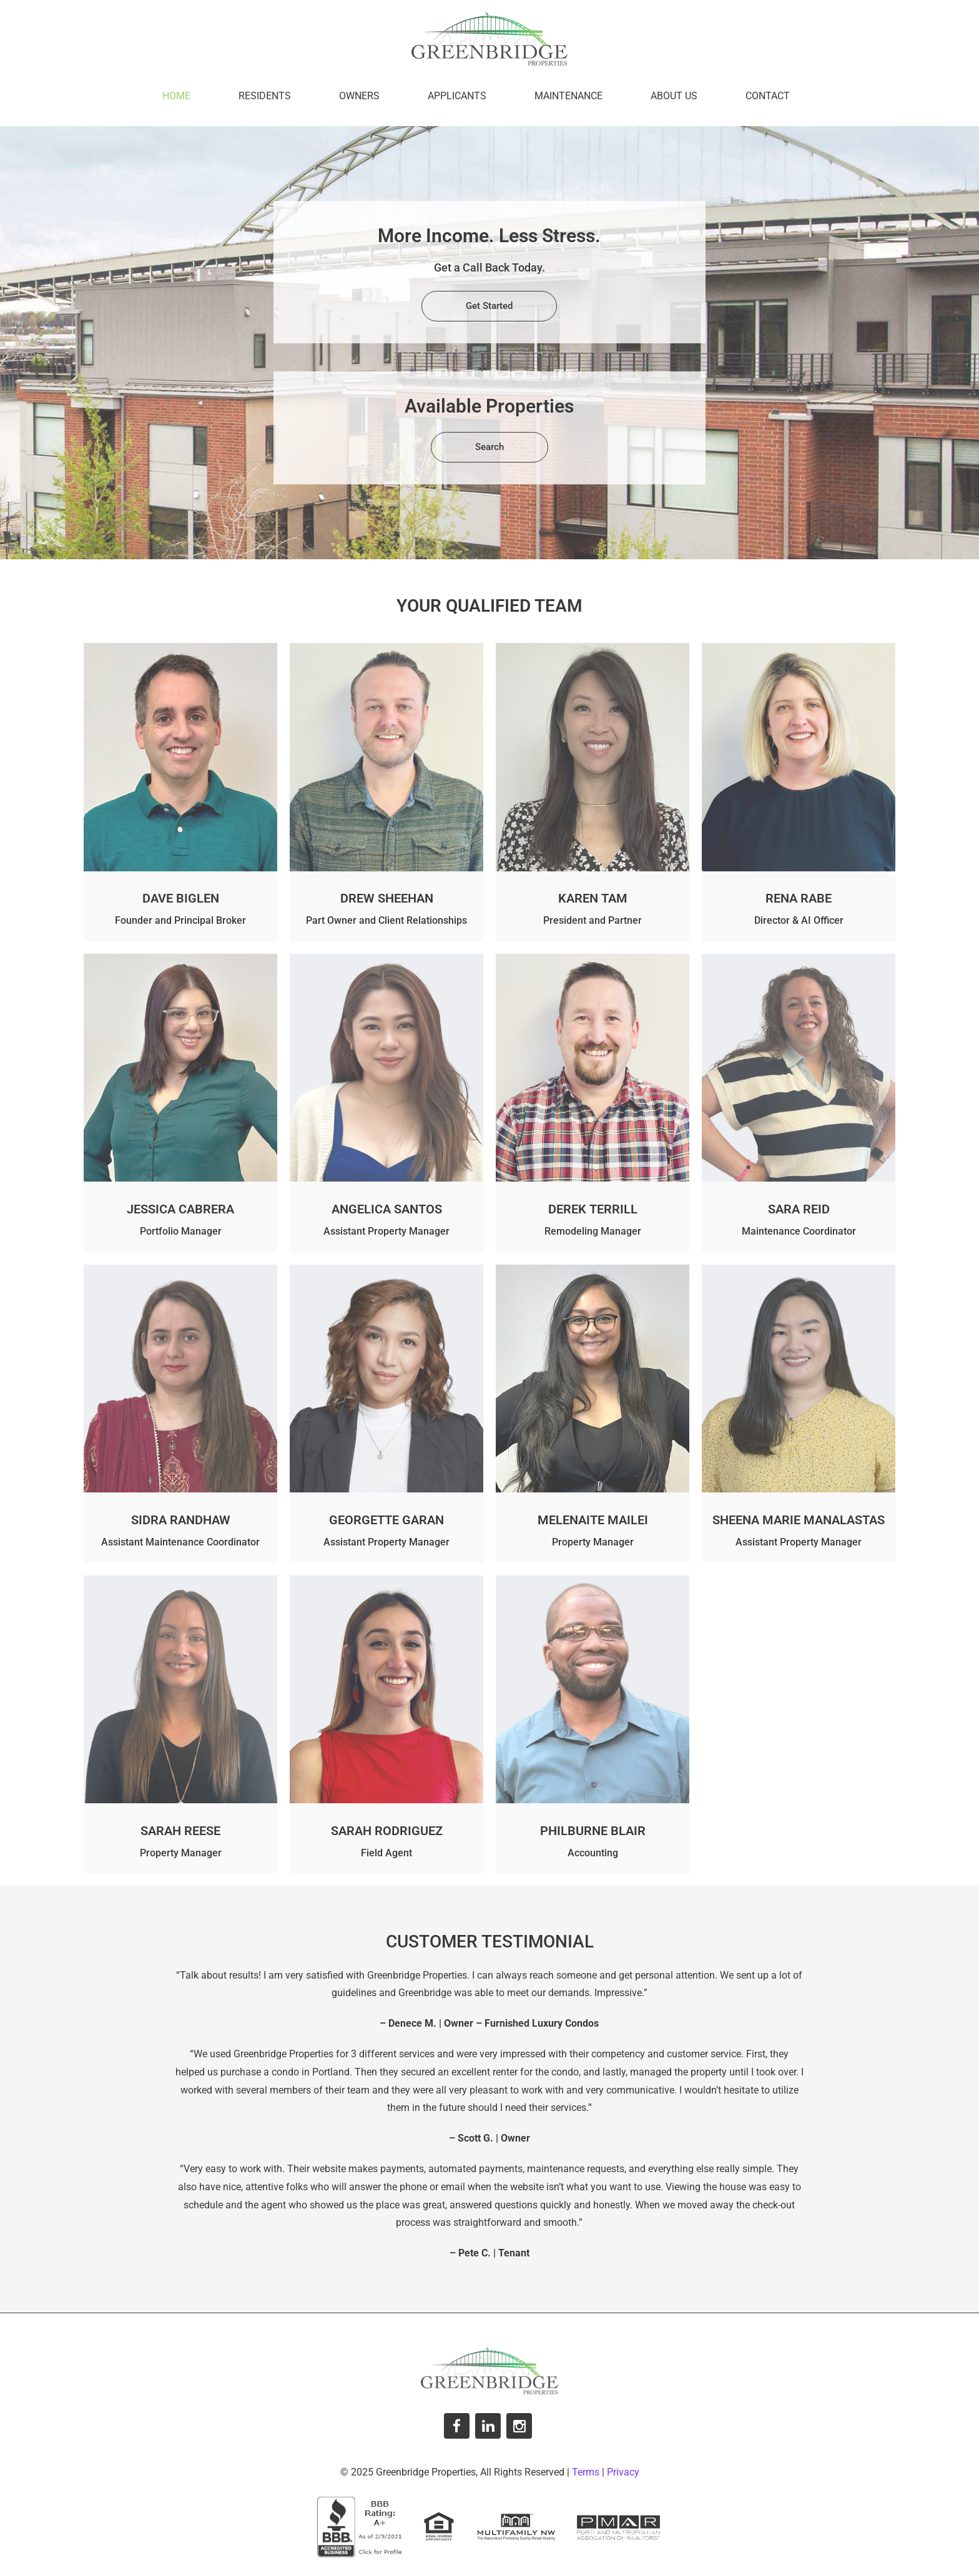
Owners (359, 96)
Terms (585, 2472)
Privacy (623, 2472)
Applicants (457, 96)
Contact (767, 96)
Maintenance (568, 96)
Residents (265, 96)
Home (176, 96)
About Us (674, 96)
